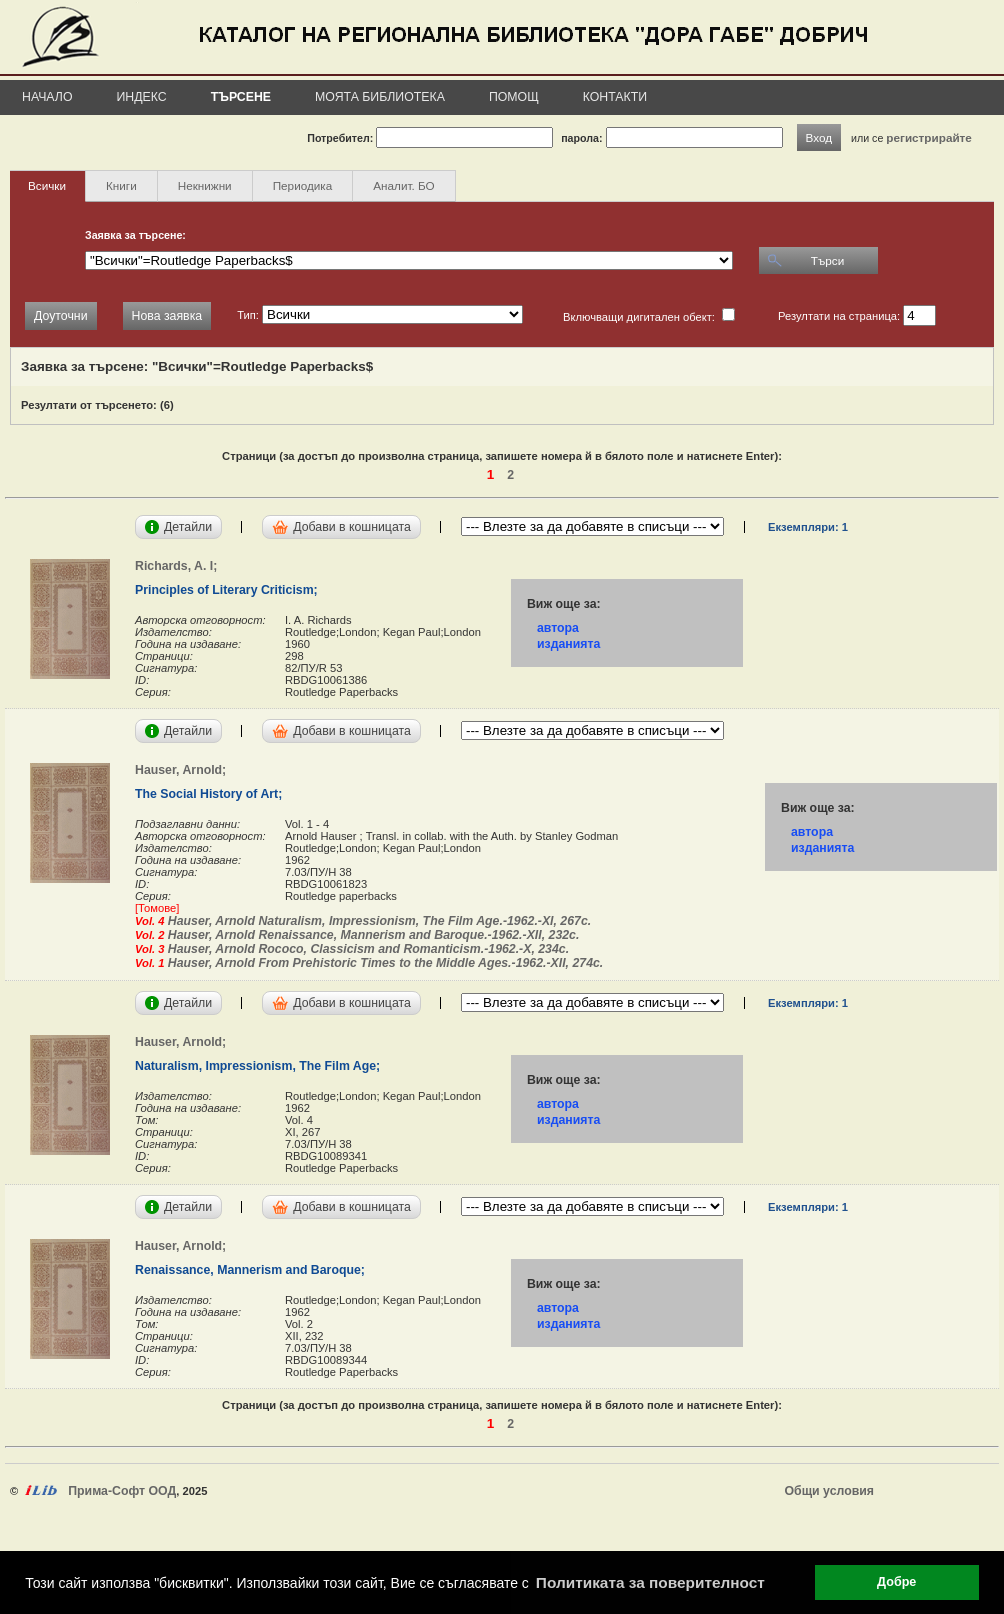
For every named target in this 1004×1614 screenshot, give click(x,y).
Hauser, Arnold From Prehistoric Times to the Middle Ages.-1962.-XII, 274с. (383, 963)
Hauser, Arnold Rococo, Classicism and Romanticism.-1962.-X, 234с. (366, 949)
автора (558, 628)
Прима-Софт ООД (122, 1491)
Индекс (142, 97)
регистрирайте (929, 137)
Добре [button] (896, 1582)
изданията (568, 644)
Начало (47, 97)
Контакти (615, 97)
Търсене (241, 97)
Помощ (514, 97)
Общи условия (829, 1491)
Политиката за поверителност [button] (650, 1582)
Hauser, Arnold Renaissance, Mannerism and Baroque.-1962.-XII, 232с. (371, 935)
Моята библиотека (380, 97)
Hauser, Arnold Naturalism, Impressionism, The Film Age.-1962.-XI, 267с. (377, 921)
